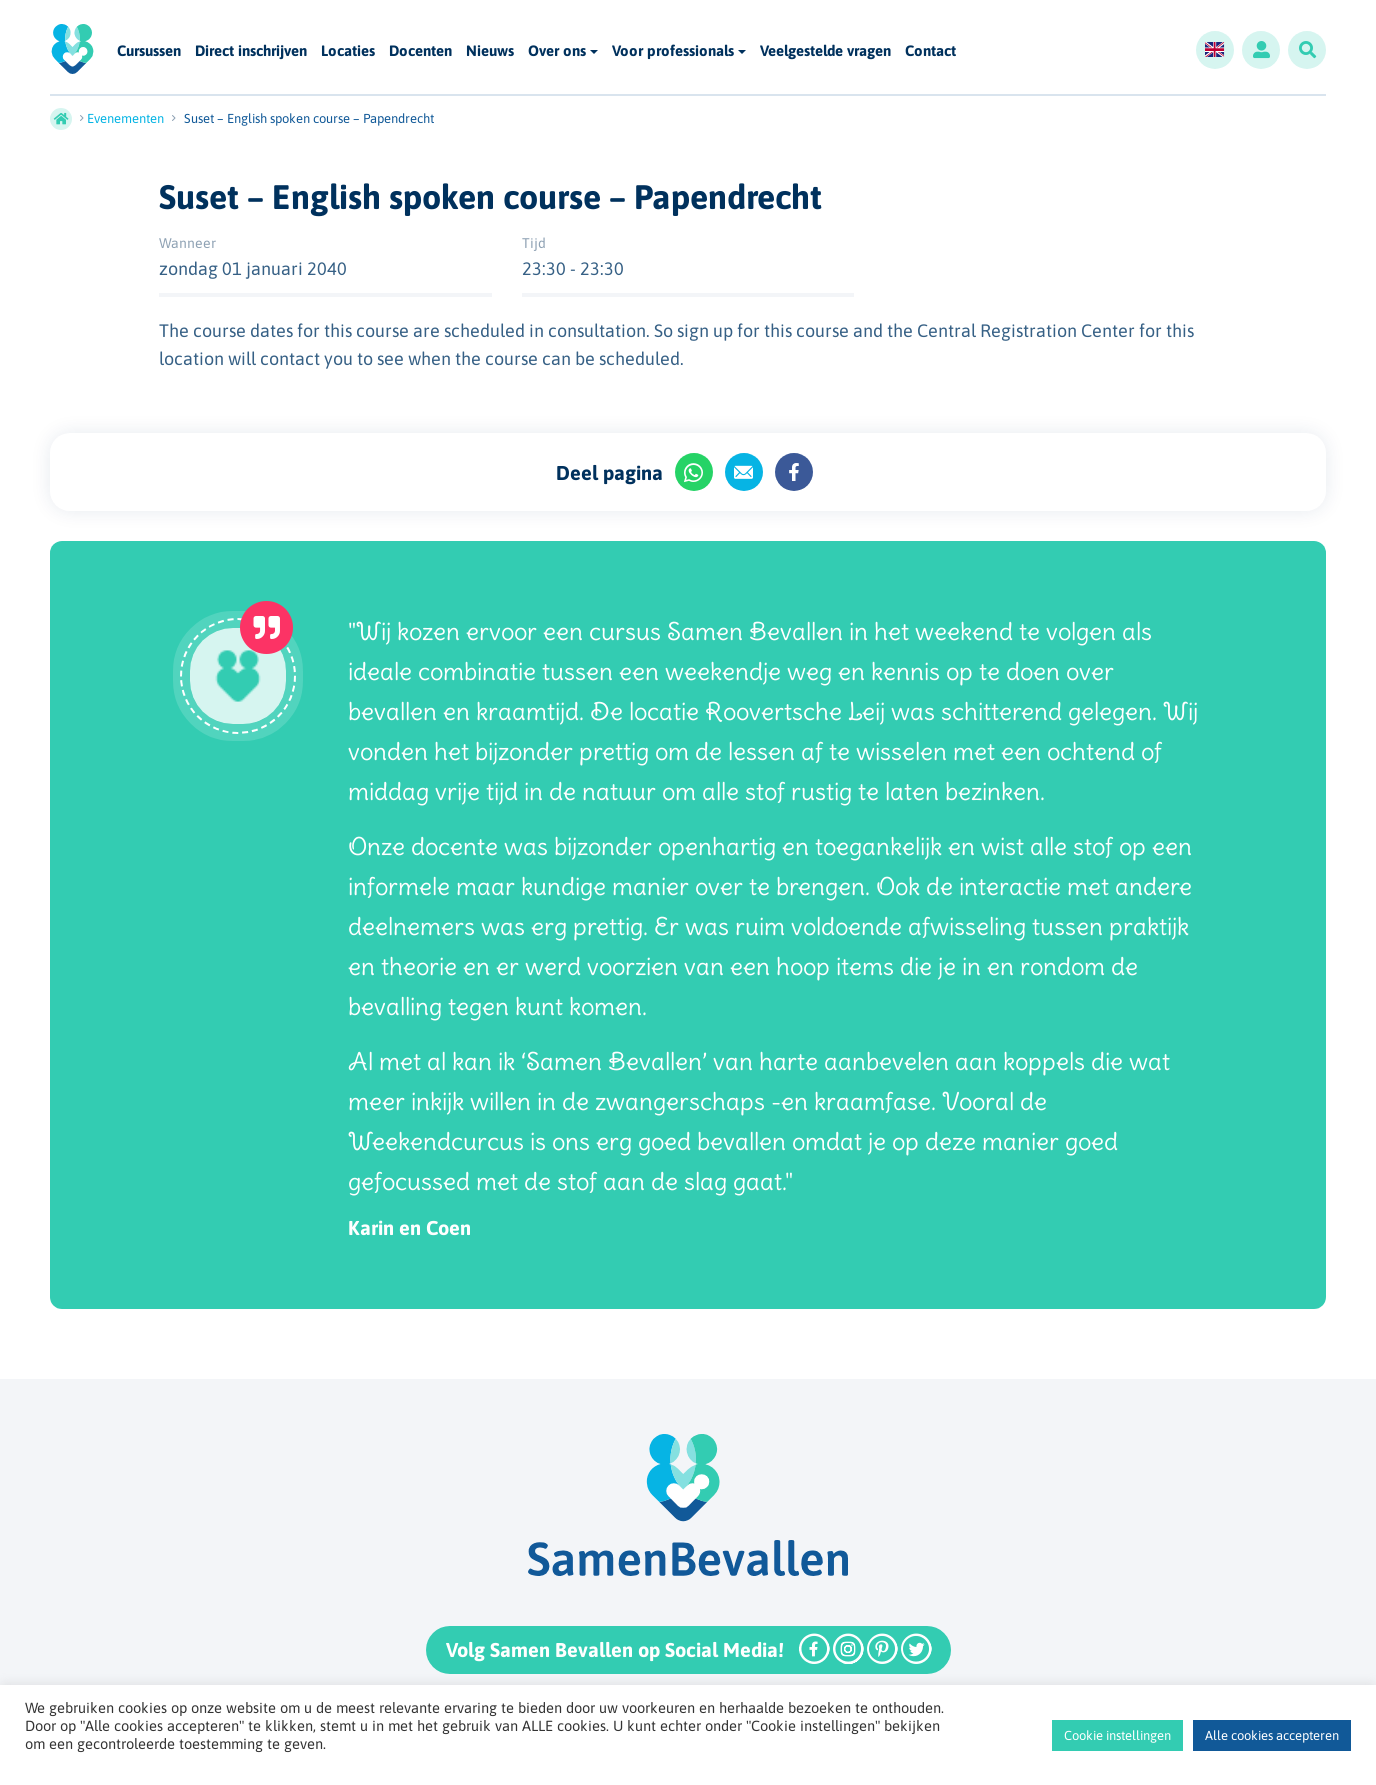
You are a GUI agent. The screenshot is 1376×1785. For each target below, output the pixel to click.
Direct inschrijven (251, 51)
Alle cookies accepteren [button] (1272, 1735)
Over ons (557, 50)
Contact (930, 51)
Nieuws (490, 51)
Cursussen (149, 51)
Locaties (348, 51)
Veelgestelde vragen (825, 51)
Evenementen (125, 118)
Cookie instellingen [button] (1117, 1735)
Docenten (420, 51)
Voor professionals (673, 50)
